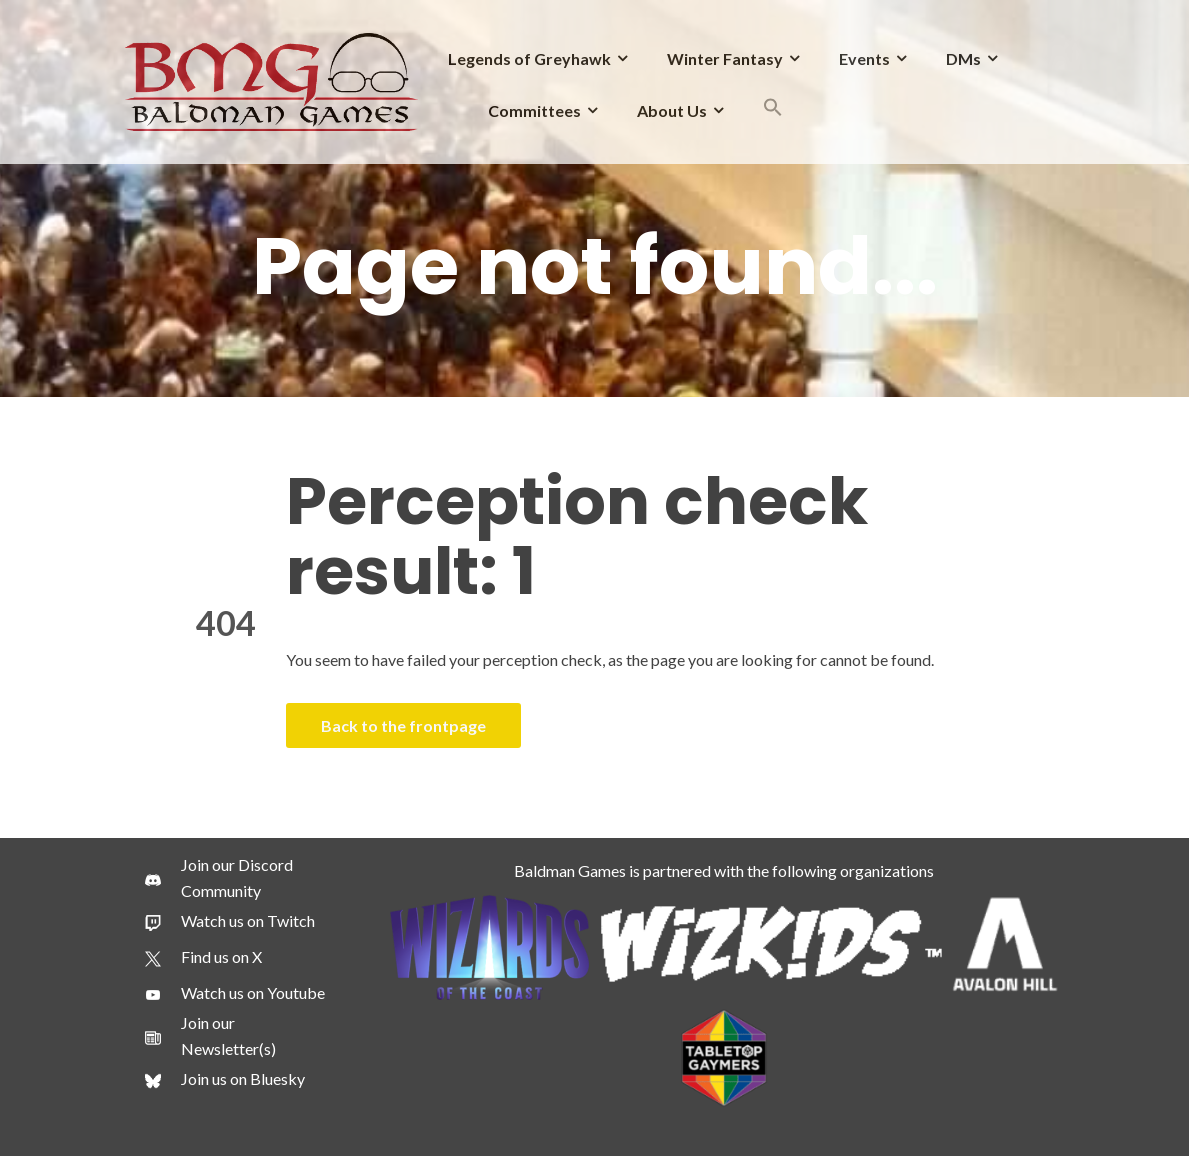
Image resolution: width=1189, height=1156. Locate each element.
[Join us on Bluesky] (225, 1079)
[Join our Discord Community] (238, 878)
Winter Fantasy (725, 58)
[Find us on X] (203, 957)
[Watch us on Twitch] (230, 921)
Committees (534, 110)
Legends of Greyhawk (529, 58)
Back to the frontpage (403, 725)
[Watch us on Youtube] (235, 993)
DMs (963, 58)
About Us (672, 110)
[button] (773, 110)
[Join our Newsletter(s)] (238, 1036)
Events (864, 58)
